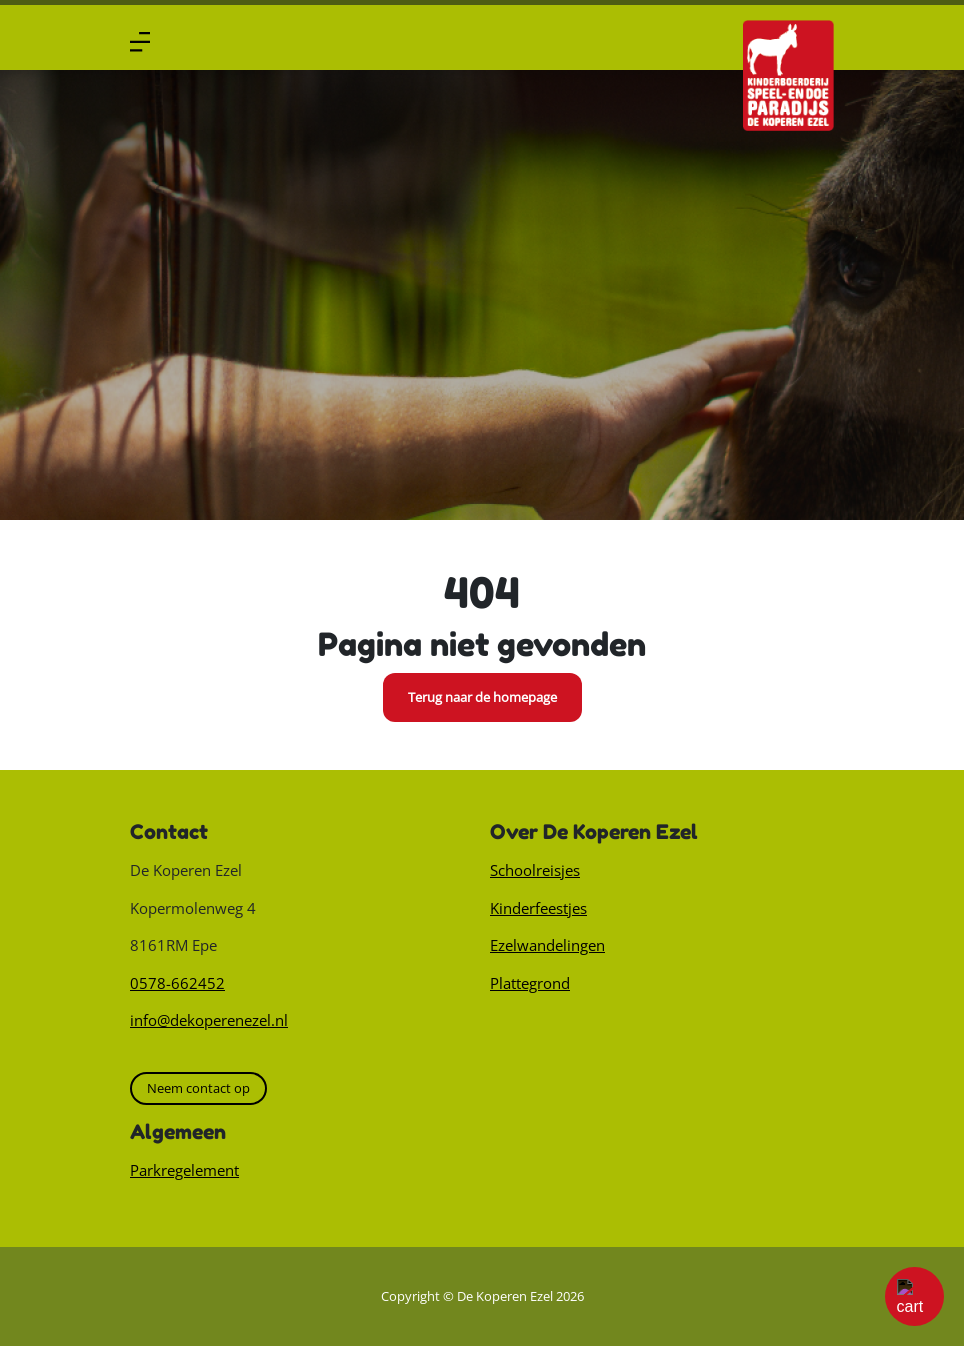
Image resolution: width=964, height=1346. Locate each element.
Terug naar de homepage (482, 697)
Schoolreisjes (535, 870)
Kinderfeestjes (538, 908)
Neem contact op (198, 1088)
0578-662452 (177, 983)
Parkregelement (184, 1170)
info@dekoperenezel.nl (209, 1020)
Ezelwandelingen (547, 945)
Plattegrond (530, 983)
